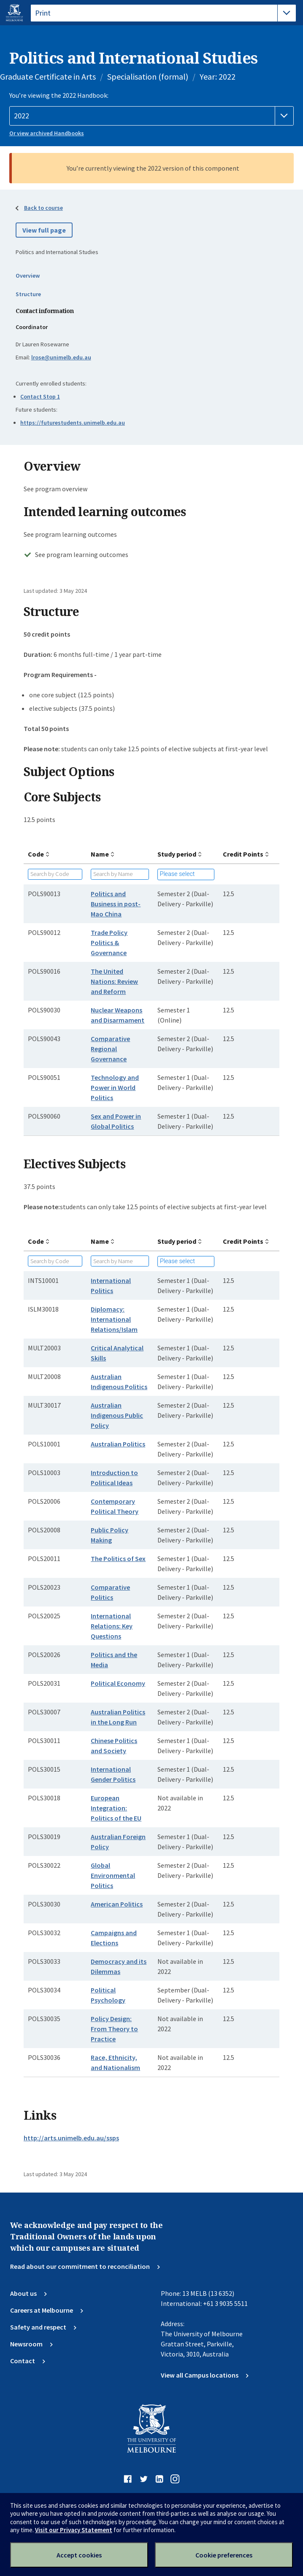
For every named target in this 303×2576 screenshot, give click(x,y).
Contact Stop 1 (40, 396)
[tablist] (163, 13)
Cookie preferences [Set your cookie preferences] (223, 2555)
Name (100, 854)
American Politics (117, 1904)
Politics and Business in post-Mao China (116, 903)
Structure (28, 294)
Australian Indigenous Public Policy (117, 1415)
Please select (177, 874)
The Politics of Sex (118, 1558)
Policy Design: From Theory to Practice (114, 2028)
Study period (176, 854)
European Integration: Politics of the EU (116, 1808)
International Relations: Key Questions (112, 1626)
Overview (28, 275)
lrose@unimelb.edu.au (61, 357)
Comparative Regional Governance (110, 1048)
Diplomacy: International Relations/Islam (114, 1319)
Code (36, 854)
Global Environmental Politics (113, 1875)
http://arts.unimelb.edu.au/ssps (71, 2138)
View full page (44, 230)
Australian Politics (118, 1444)
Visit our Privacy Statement (73, 2530)
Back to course (43, 208)
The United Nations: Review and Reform (114, 981)
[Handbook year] (152, 116)
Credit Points (243, 854)
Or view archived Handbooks (46, 133)
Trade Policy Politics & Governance (109, 942)
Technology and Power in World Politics (115, 1087)
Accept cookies (79, 2555)
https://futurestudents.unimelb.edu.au (72, 422)
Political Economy (118, 1683)
